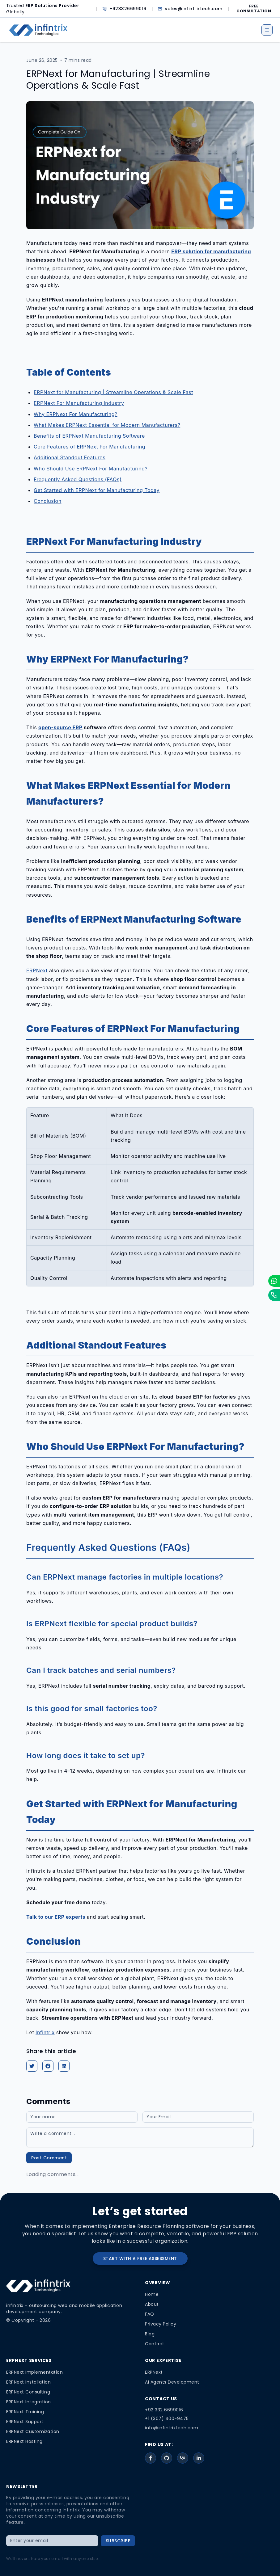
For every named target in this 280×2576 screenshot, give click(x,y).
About (152, 2304)
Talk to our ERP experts (55, 1917)
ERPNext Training (25, 2412)
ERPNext (37, 970)
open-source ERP (60, 727)
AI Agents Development (172, 2382)
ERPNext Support (25, 2421)
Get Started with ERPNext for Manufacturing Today (96, 490)
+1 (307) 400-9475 (167, 2418)
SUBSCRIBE (118, 2541)
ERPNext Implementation (34, 2372)
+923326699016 (127, 9)
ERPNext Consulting (28, 2392)
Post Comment (49, 2158)
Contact (154, 2344)
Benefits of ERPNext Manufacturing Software (89, 436)
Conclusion (48, 501)
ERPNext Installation (28, 2382)
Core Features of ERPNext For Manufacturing (89, 447)
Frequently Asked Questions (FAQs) (77, 479)
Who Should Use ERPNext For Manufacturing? (90, 468)
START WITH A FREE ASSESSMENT (140, 2258)
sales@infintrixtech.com (194, 9)
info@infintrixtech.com (171, 2428)
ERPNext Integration (28, 2402)
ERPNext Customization (32, 2431)
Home (152, 2294)
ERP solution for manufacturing (211, 251)
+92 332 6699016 (164, 2410)
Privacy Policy (160, 2324)
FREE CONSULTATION (253, 9)
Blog (150, 2334)
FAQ (149, 2314)
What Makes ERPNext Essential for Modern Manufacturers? (107, 425)
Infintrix (45, 2032)
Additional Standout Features (69, 457)
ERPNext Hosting (24, 2441)
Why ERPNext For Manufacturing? (75, 414)
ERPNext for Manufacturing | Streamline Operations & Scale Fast (113, 392)
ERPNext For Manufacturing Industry (79, 403)
